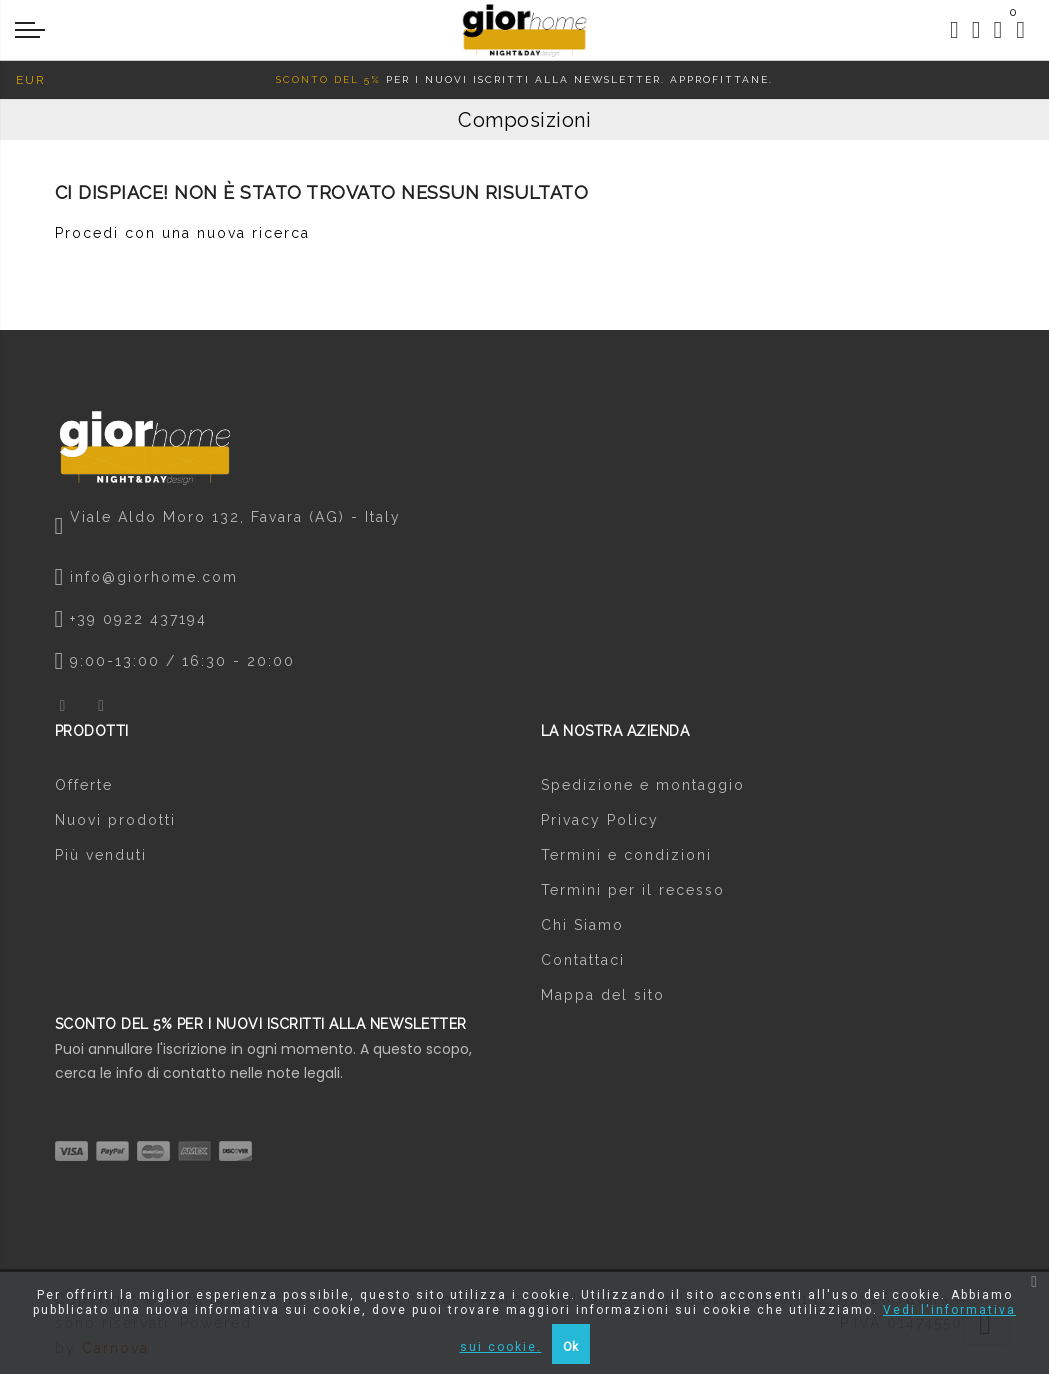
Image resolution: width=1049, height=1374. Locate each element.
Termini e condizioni (626, 855)
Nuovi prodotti (115, 820)
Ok (570, 1347)
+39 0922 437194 (138, 619)
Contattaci (583, 960)
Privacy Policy (600, 820)
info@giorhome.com (154, 577)
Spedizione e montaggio (643, 785)
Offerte (84, 785)
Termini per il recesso (633, 890)
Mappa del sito (603, 995)
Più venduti (101, 855)
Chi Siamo (582, 925)
